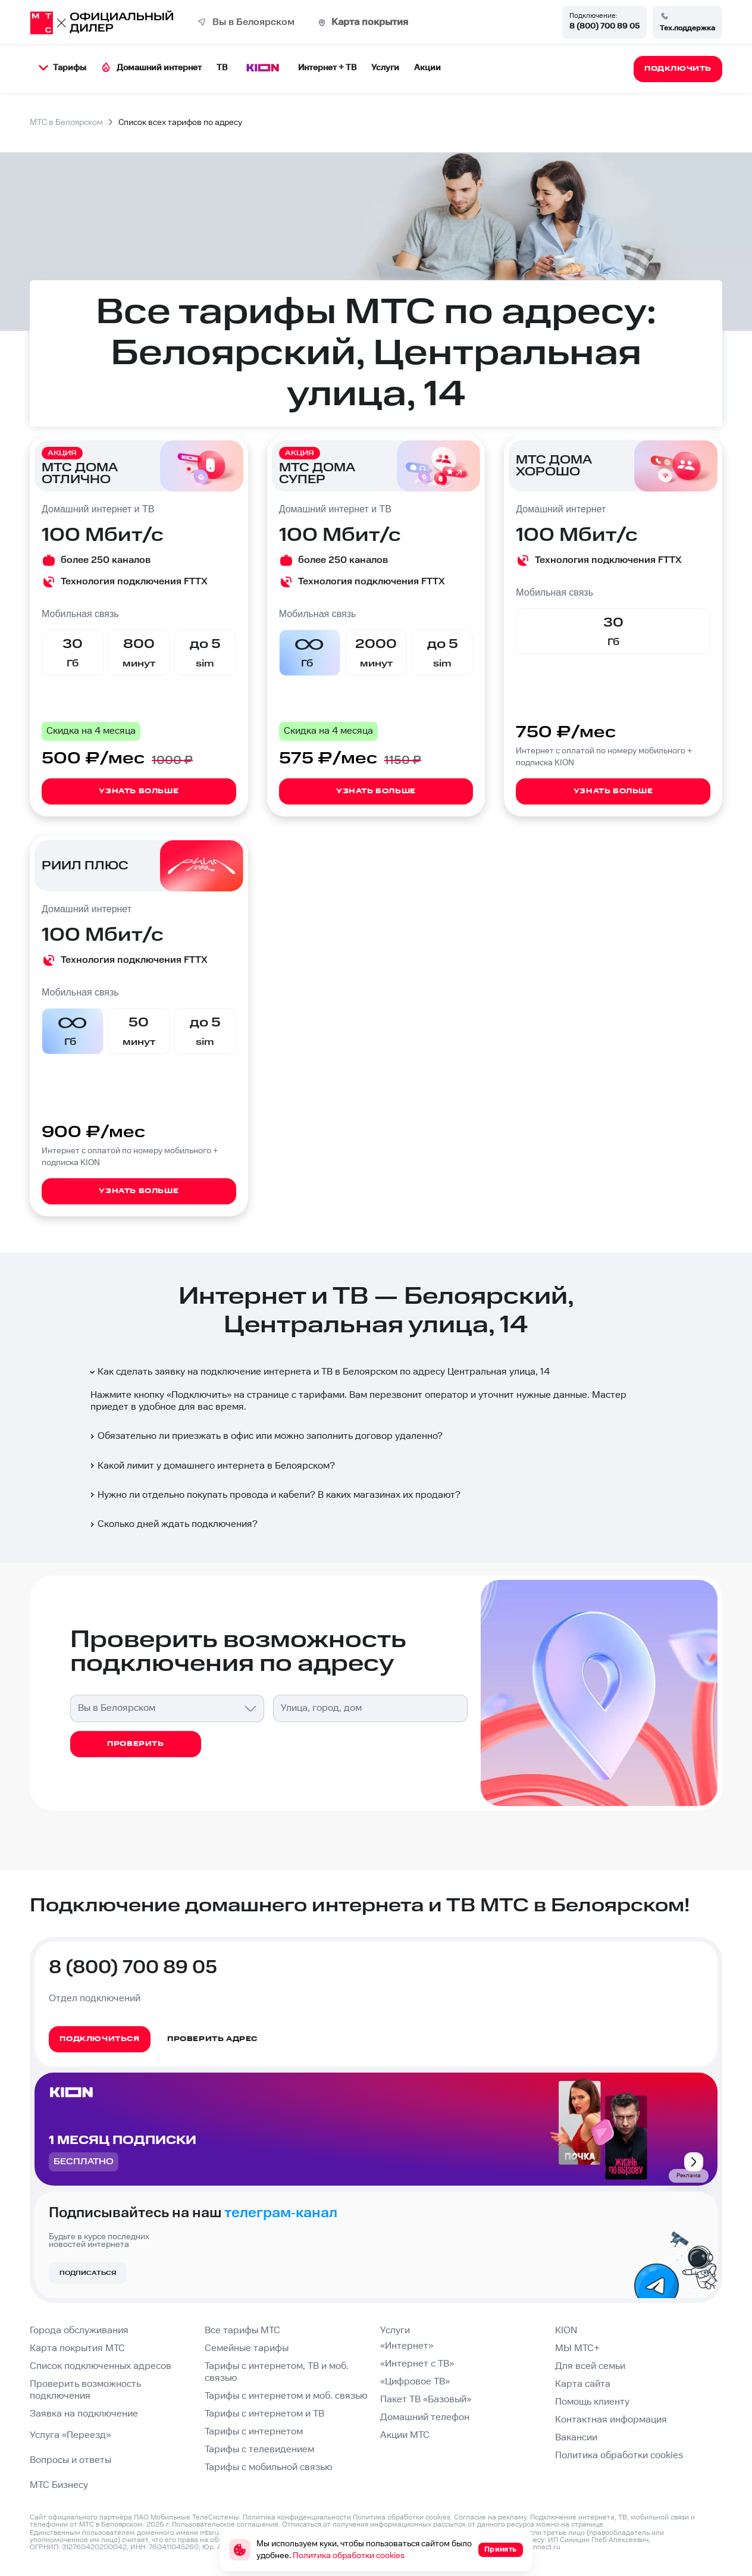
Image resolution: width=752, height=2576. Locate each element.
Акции (427, 68)
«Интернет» (406, 2346)
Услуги (385, 68)
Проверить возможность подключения (85, 2390)
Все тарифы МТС (242, 2330)
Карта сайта (582, 2384)
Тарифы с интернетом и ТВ (264, 2414)
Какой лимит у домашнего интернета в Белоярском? (211, 1466)
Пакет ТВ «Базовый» (425, 2399)
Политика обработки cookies (619, 2455)
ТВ (222, 68)
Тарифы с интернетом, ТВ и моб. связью (277, 2372)
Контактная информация (611, 2419)
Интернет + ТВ (327, 68)
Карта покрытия (369, 22)
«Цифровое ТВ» (415, 2381)
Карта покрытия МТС (77, 2348)
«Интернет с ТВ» (417, 2364)
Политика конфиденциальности (297, 2517)
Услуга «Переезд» (70, 2435)
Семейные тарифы (247, 2348)
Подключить (199, 1395)
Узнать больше (138, 791)
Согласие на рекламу (490, 2517)
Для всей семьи (590, 2366)
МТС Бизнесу (59, 2485)
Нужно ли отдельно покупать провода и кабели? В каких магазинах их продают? (274, 1495)
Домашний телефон (424, 2417)
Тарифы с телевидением (259, 2449)
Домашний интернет (151, 67)
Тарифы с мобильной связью (268, 2467)
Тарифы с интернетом (254, 2431)
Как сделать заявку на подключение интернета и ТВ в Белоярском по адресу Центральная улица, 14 (318, 1372)
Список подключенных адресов (100, 2366)
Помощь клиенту (592, 2402)
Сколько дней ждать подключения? (172, 1524)
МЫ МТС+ (577, 2348)
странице (587, 2524)
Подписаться (87, 2273)
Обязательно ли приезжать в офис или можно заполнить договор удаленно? (265, 1436)
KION (566, 2330)
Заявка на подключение (84, 2414)
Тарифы (62, 68)
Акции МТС (405, 2435)
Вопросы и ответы (70, 2460)
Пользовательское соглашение (225, 2524)
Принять (500, 2549)
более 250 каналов (106, 560)
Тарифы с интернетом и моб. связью (286, 2396)
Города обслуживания (79, 2330)
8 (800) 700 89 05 (604, 26)
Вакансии (576, 2437)
